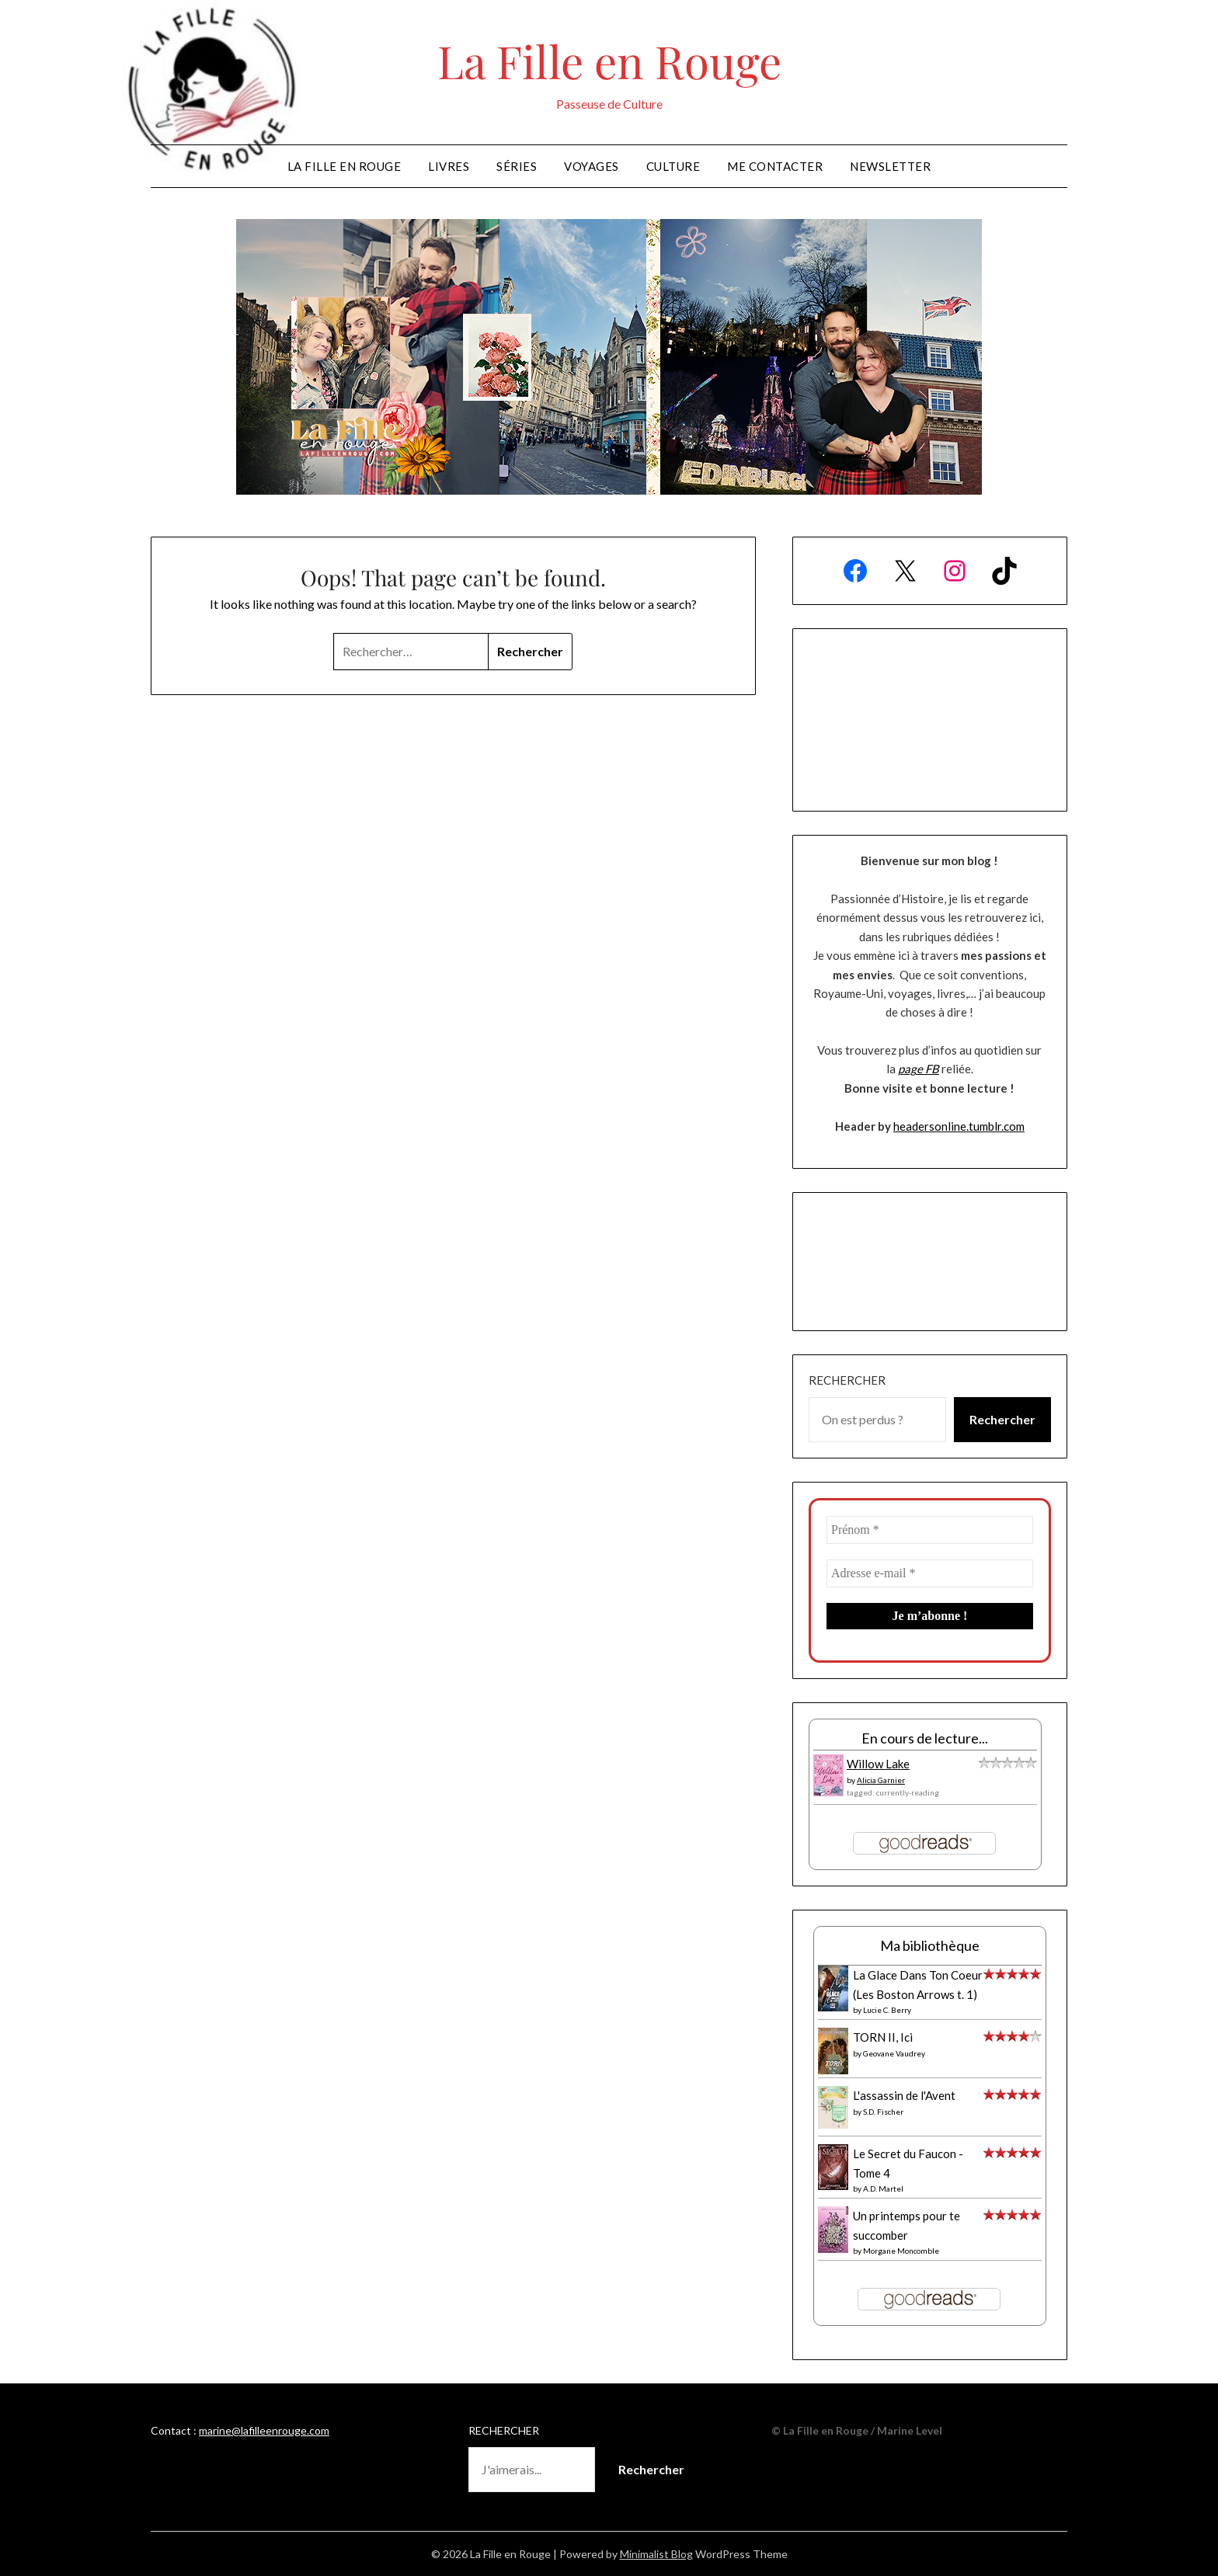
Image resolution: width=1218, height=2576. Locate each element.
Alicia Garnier (881, 1780)
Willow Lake (878, 1764)
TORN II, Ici (883, 2037)
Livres (448, 166)
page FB (918, 1069)
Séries (516, 166)
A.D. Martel (883, 2188)
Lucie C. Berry (887, 2010)
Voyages (591, 166)
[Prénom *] (929, 1530)
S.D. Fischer (883, 2111)
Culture (673, 166)
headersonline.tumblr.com (959, 1126)
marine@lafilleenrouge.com (264, 2430)
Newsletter (890, 166)
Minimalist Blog (656, 2553)
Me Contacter (775, 166)
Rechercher (847, 1380)
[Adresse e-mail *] (929, 1573)
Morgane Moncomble (901, 2250)
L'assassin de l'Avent (904, 2095)
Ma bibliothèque (930, 1945)
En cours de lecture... (924, 1738)
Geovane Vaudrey (894, 2053)
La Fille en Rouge (609, 60)
